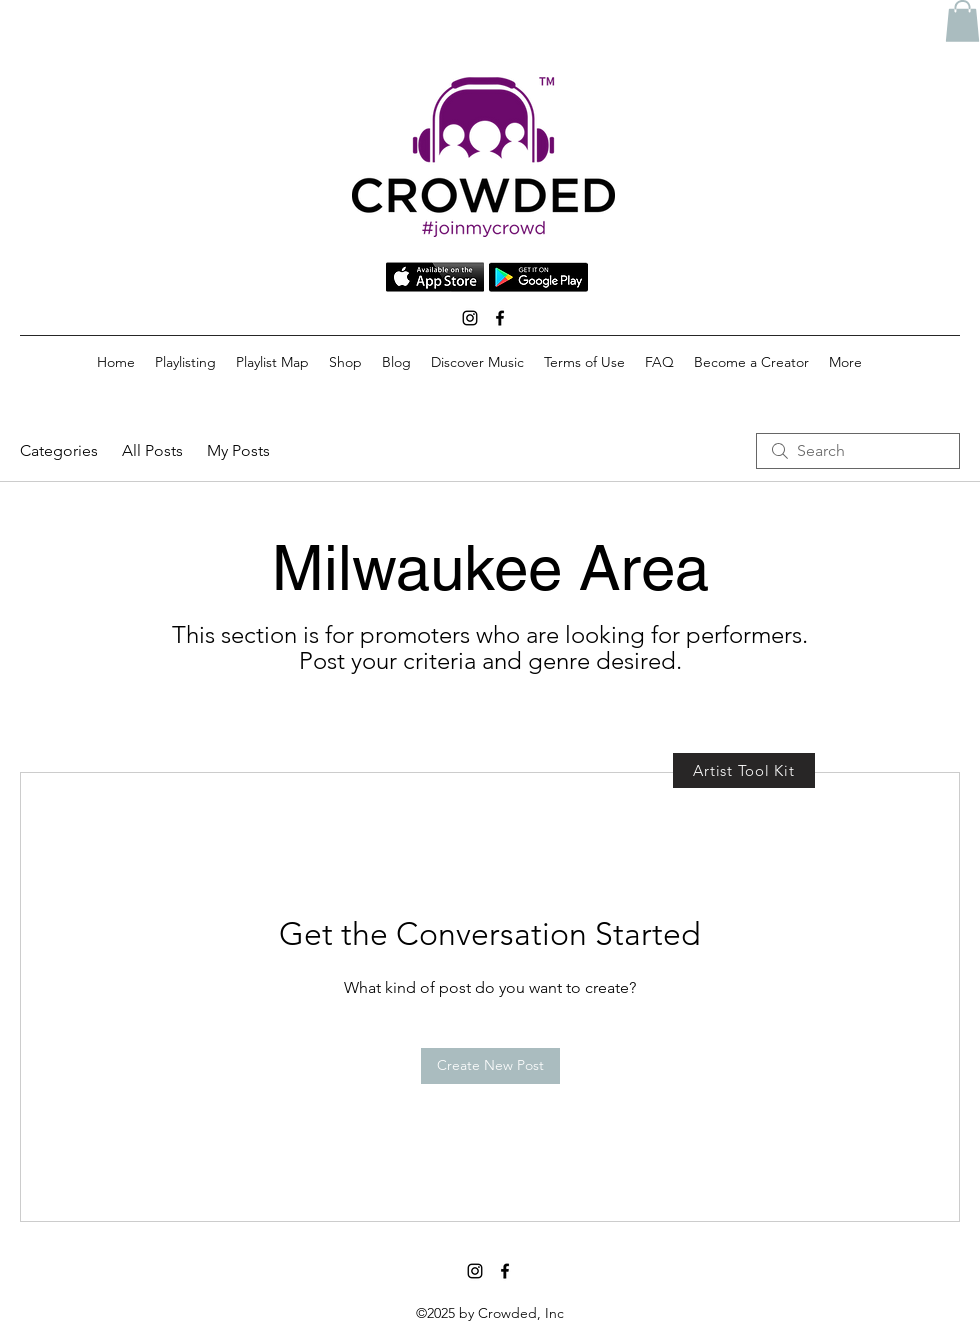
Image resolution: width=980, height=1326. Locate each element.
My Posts (238, 450)
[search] (858, 451)
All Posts (152, 450)
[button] (962, 21)
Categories (59, 450)
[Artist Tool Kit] (744, 770)
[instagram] (470, 318)
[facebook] (500, 318)
